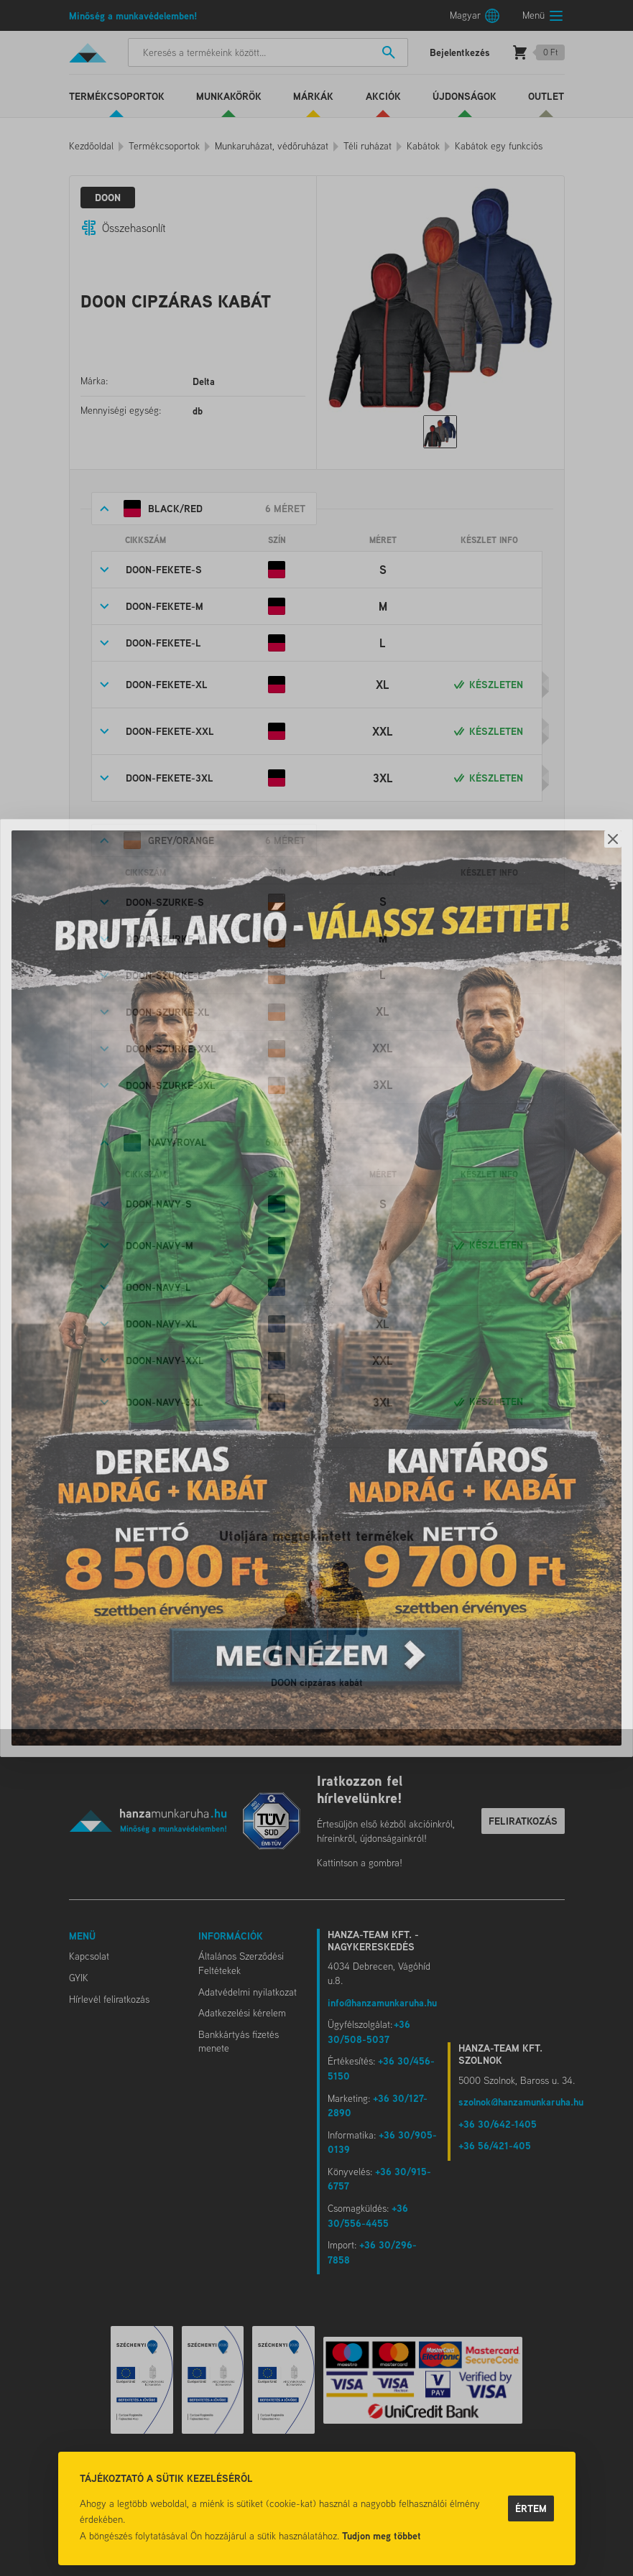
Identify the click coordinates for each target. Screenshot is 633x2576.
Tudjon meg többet (381, 2535)
